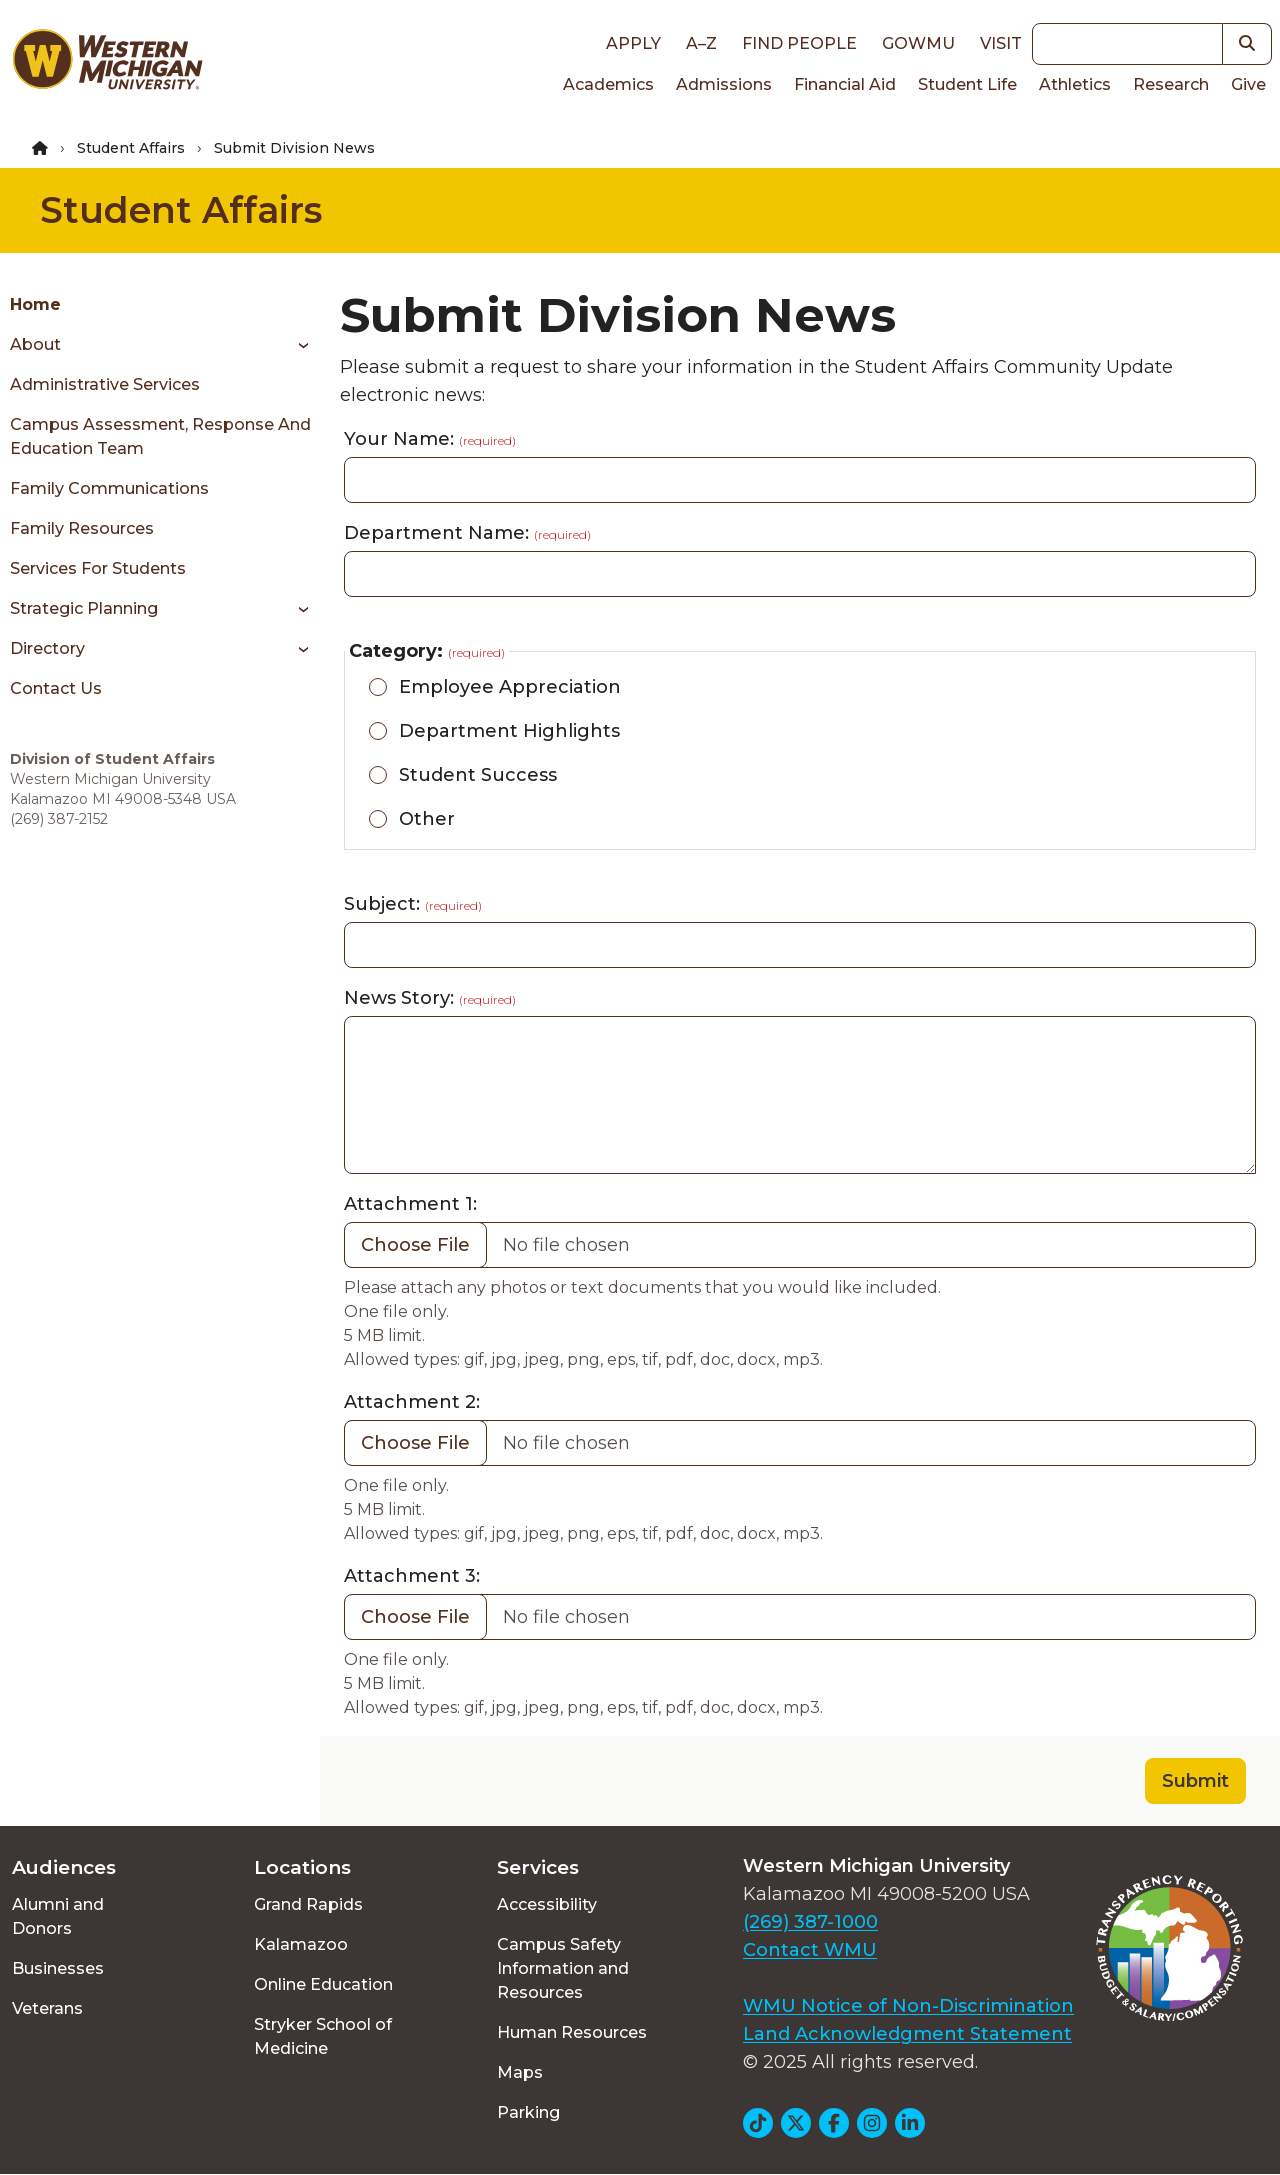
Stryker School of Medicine (323, 2036)
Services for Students (98, 568)
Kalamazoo (301, 1944)
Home (35, 304)
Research (1171, 84)
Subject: (413, 904)
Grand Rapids (308, 1904)
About (35, 344)
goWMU (918, 43)
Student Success (478, 775)
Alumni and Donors (58, 1916)
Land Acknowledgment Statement (907, 2034)
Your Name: (430, 439)
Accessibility (547, 1904)
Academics (608, 84)
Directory (47, 648)
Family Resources (82, 528)
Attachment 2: (412, 1402)
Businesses (58, 1968)
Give (1248, 84)
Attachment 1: (410, 1204)
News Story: (430, 998)
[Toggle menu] (296, 345)
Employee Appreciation (510, 687)
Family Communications (109, 488)
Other (427, 819)
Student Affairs (131, 148)
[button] (1247, 44)
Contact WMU (810, 1950)
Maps (520, 2072)
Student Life (967, 84)
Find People (799, 43)
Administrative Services (105, 384)
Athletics (1075, 84)
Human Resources (572, 2032)
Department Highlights (509, 731)
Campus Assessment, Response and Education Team (160, 436)
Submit (1195, 1781)
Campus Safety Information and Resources (563, 1968)
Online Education (323, 1984)
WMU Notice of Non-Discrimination (908, 2006)
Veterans (47, 2008)
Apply (633, 43)
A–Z (701, 43)
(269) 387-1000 (810, 1922)
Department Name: (467, 533)
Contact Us (56, 688)
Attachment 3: (412, 1576)
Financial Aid (845, 84)
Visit (1001, 43)
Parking (528, 2112)
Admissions (724, 84)
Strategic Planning (84, 608)
